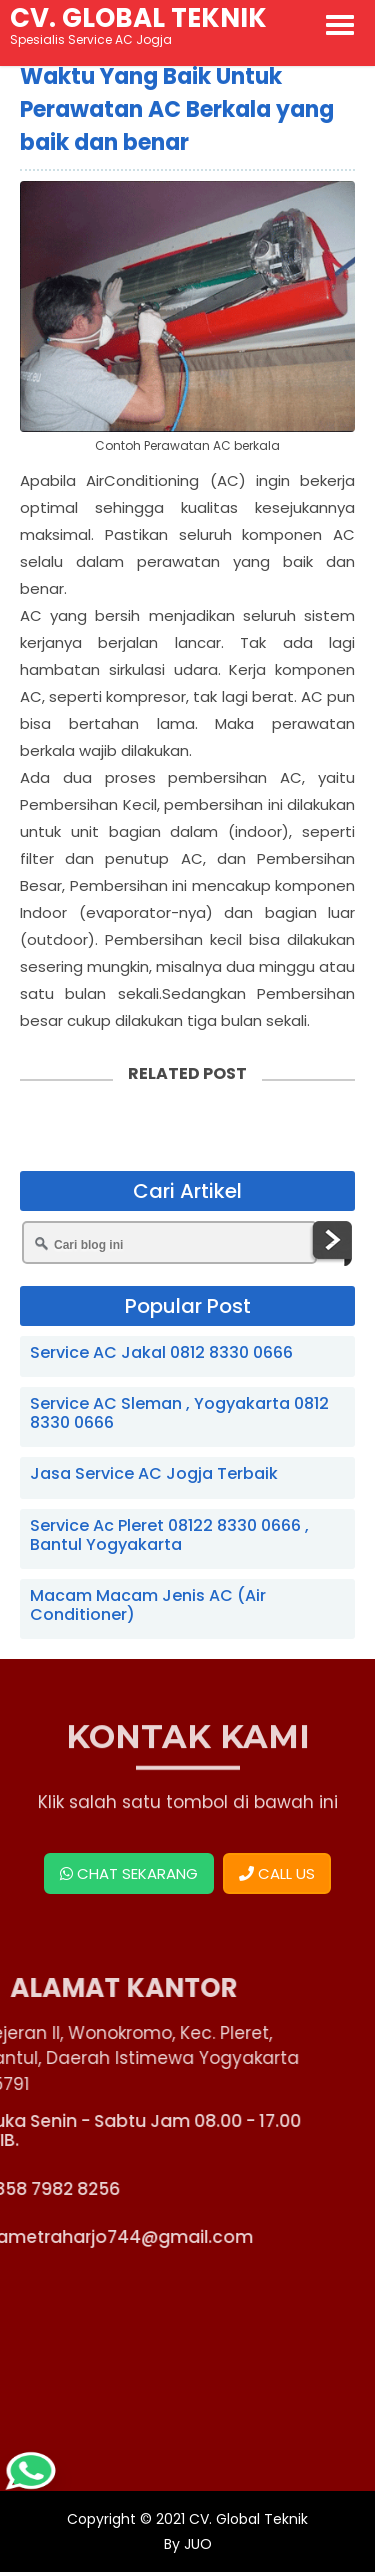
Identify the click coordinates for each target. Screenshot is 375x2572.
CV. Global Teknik (248, 2519)
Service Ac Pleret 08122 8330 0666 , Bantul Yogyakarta (169, 1535)
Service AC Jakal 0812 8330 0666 (161, 1352)
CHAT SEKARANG (129, 1873)
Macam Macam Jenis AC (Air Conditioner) (148, 1605)
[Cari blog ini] (169, 1242)
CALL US (277, 1873)
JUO (196, 2544)
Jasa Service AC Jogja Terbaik (154, 1473)
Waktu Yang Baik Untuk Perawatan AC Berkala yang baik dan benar (177, 109)
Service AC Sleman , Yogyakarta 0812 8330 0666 (179, 1413)
